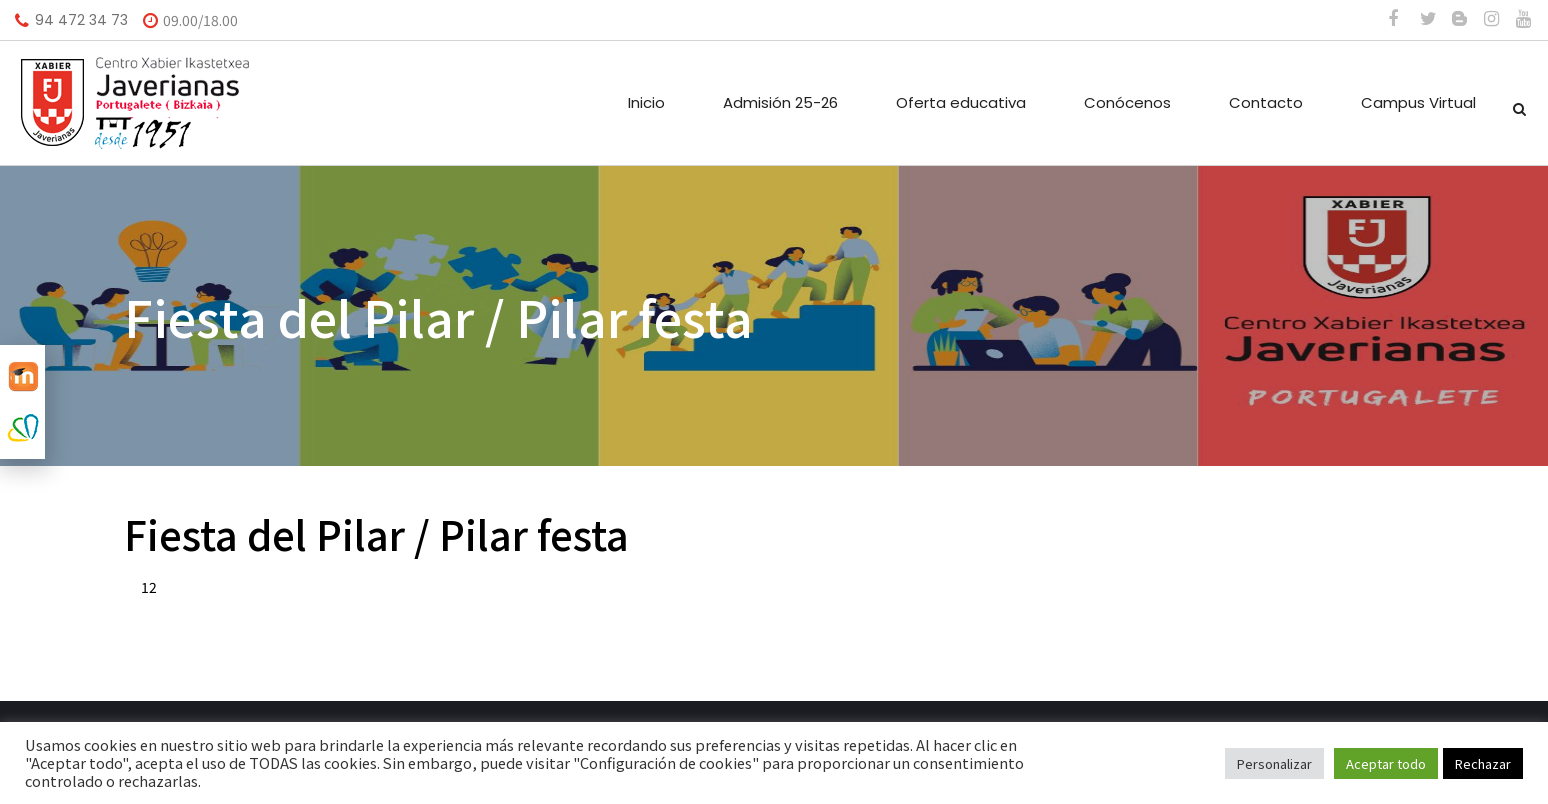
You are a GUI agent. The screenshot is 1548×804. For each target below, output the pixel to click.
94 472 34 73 (81, 20)
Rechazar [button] (1483, 763)
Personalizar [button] (1274, 763)
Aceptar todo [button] (1386, 763)
